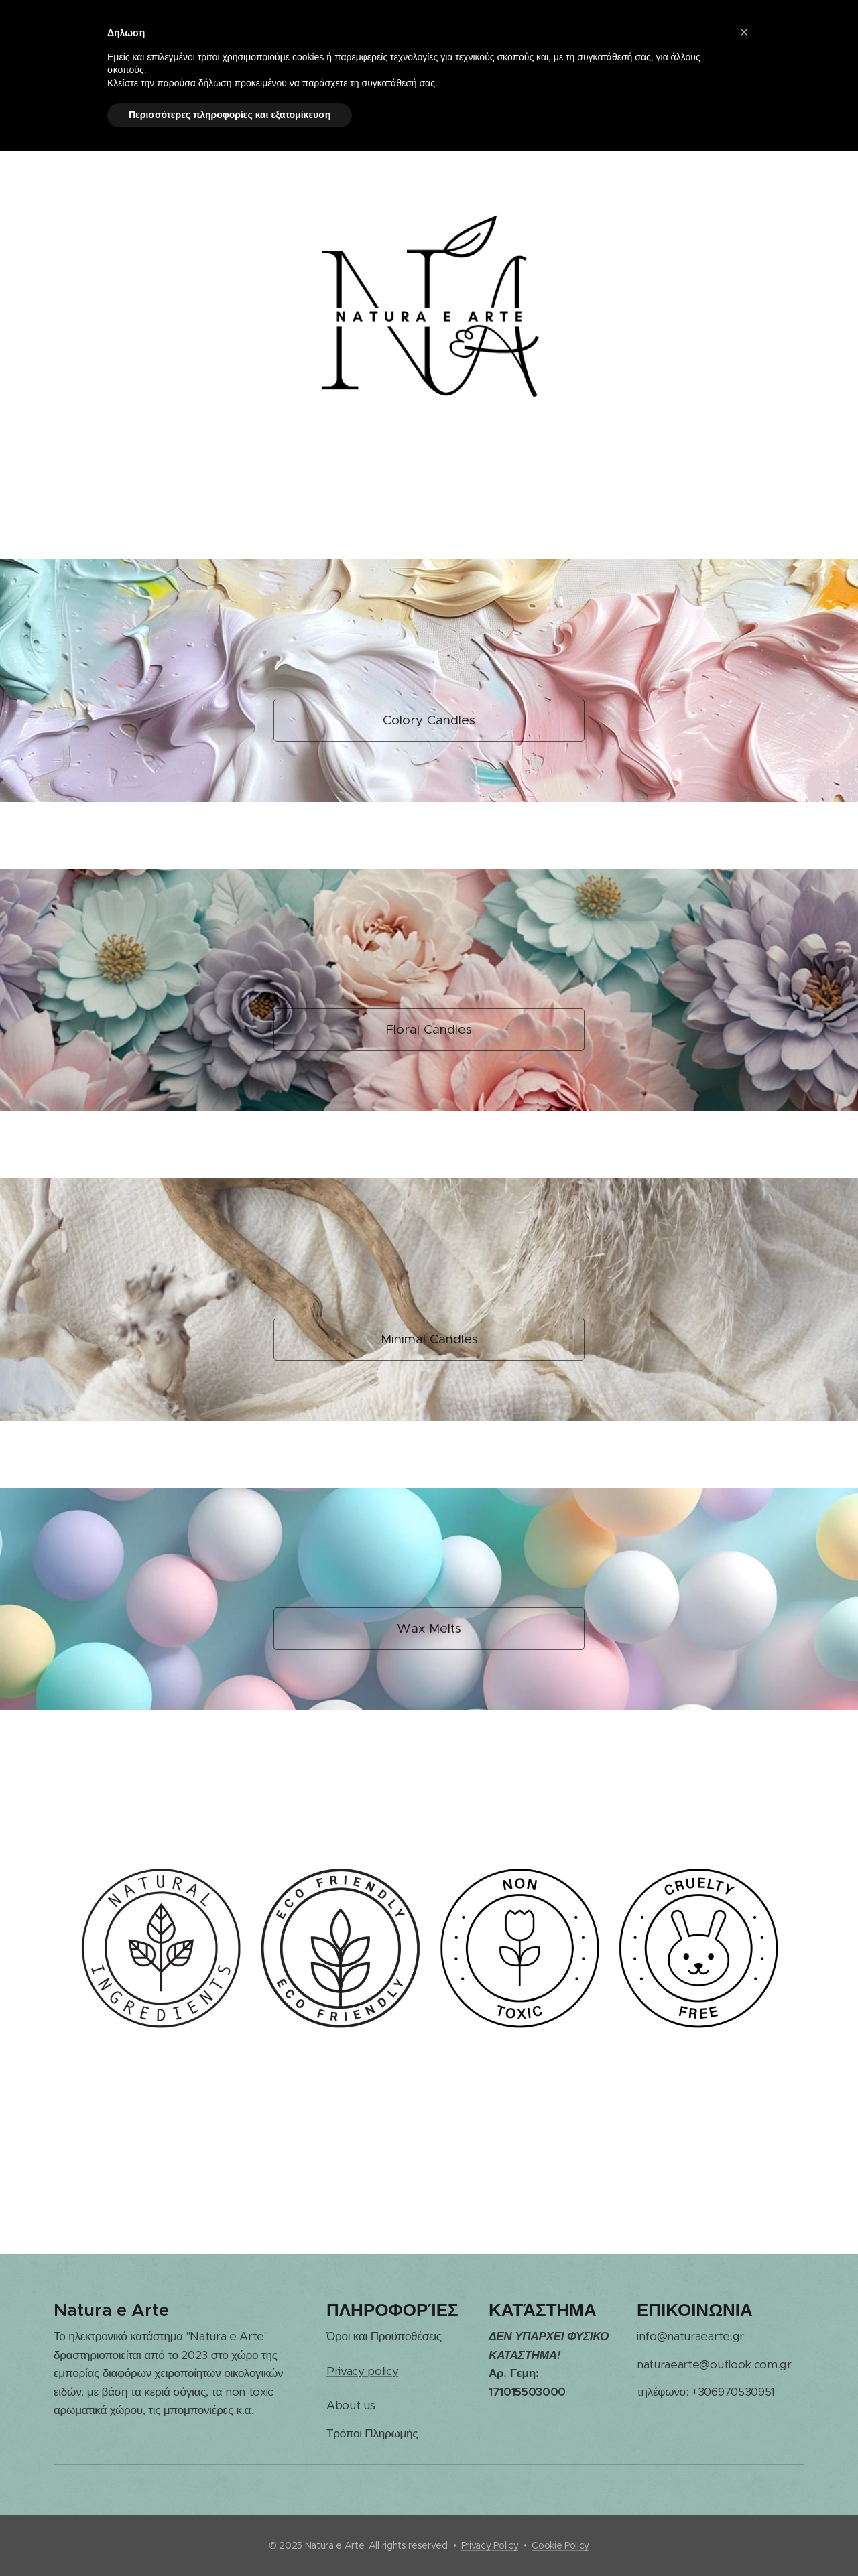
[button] (744, 32)
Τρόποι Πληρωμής (372, 2433)
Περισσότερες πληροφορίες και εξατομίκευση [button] (229, 114)
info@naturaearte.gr (690, 2336)
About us (350, 2405)
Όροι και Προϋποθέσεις (384, 2336)
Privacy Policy (490, 2545)
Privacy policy (362, 2371)
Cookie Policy (560, 2545)
